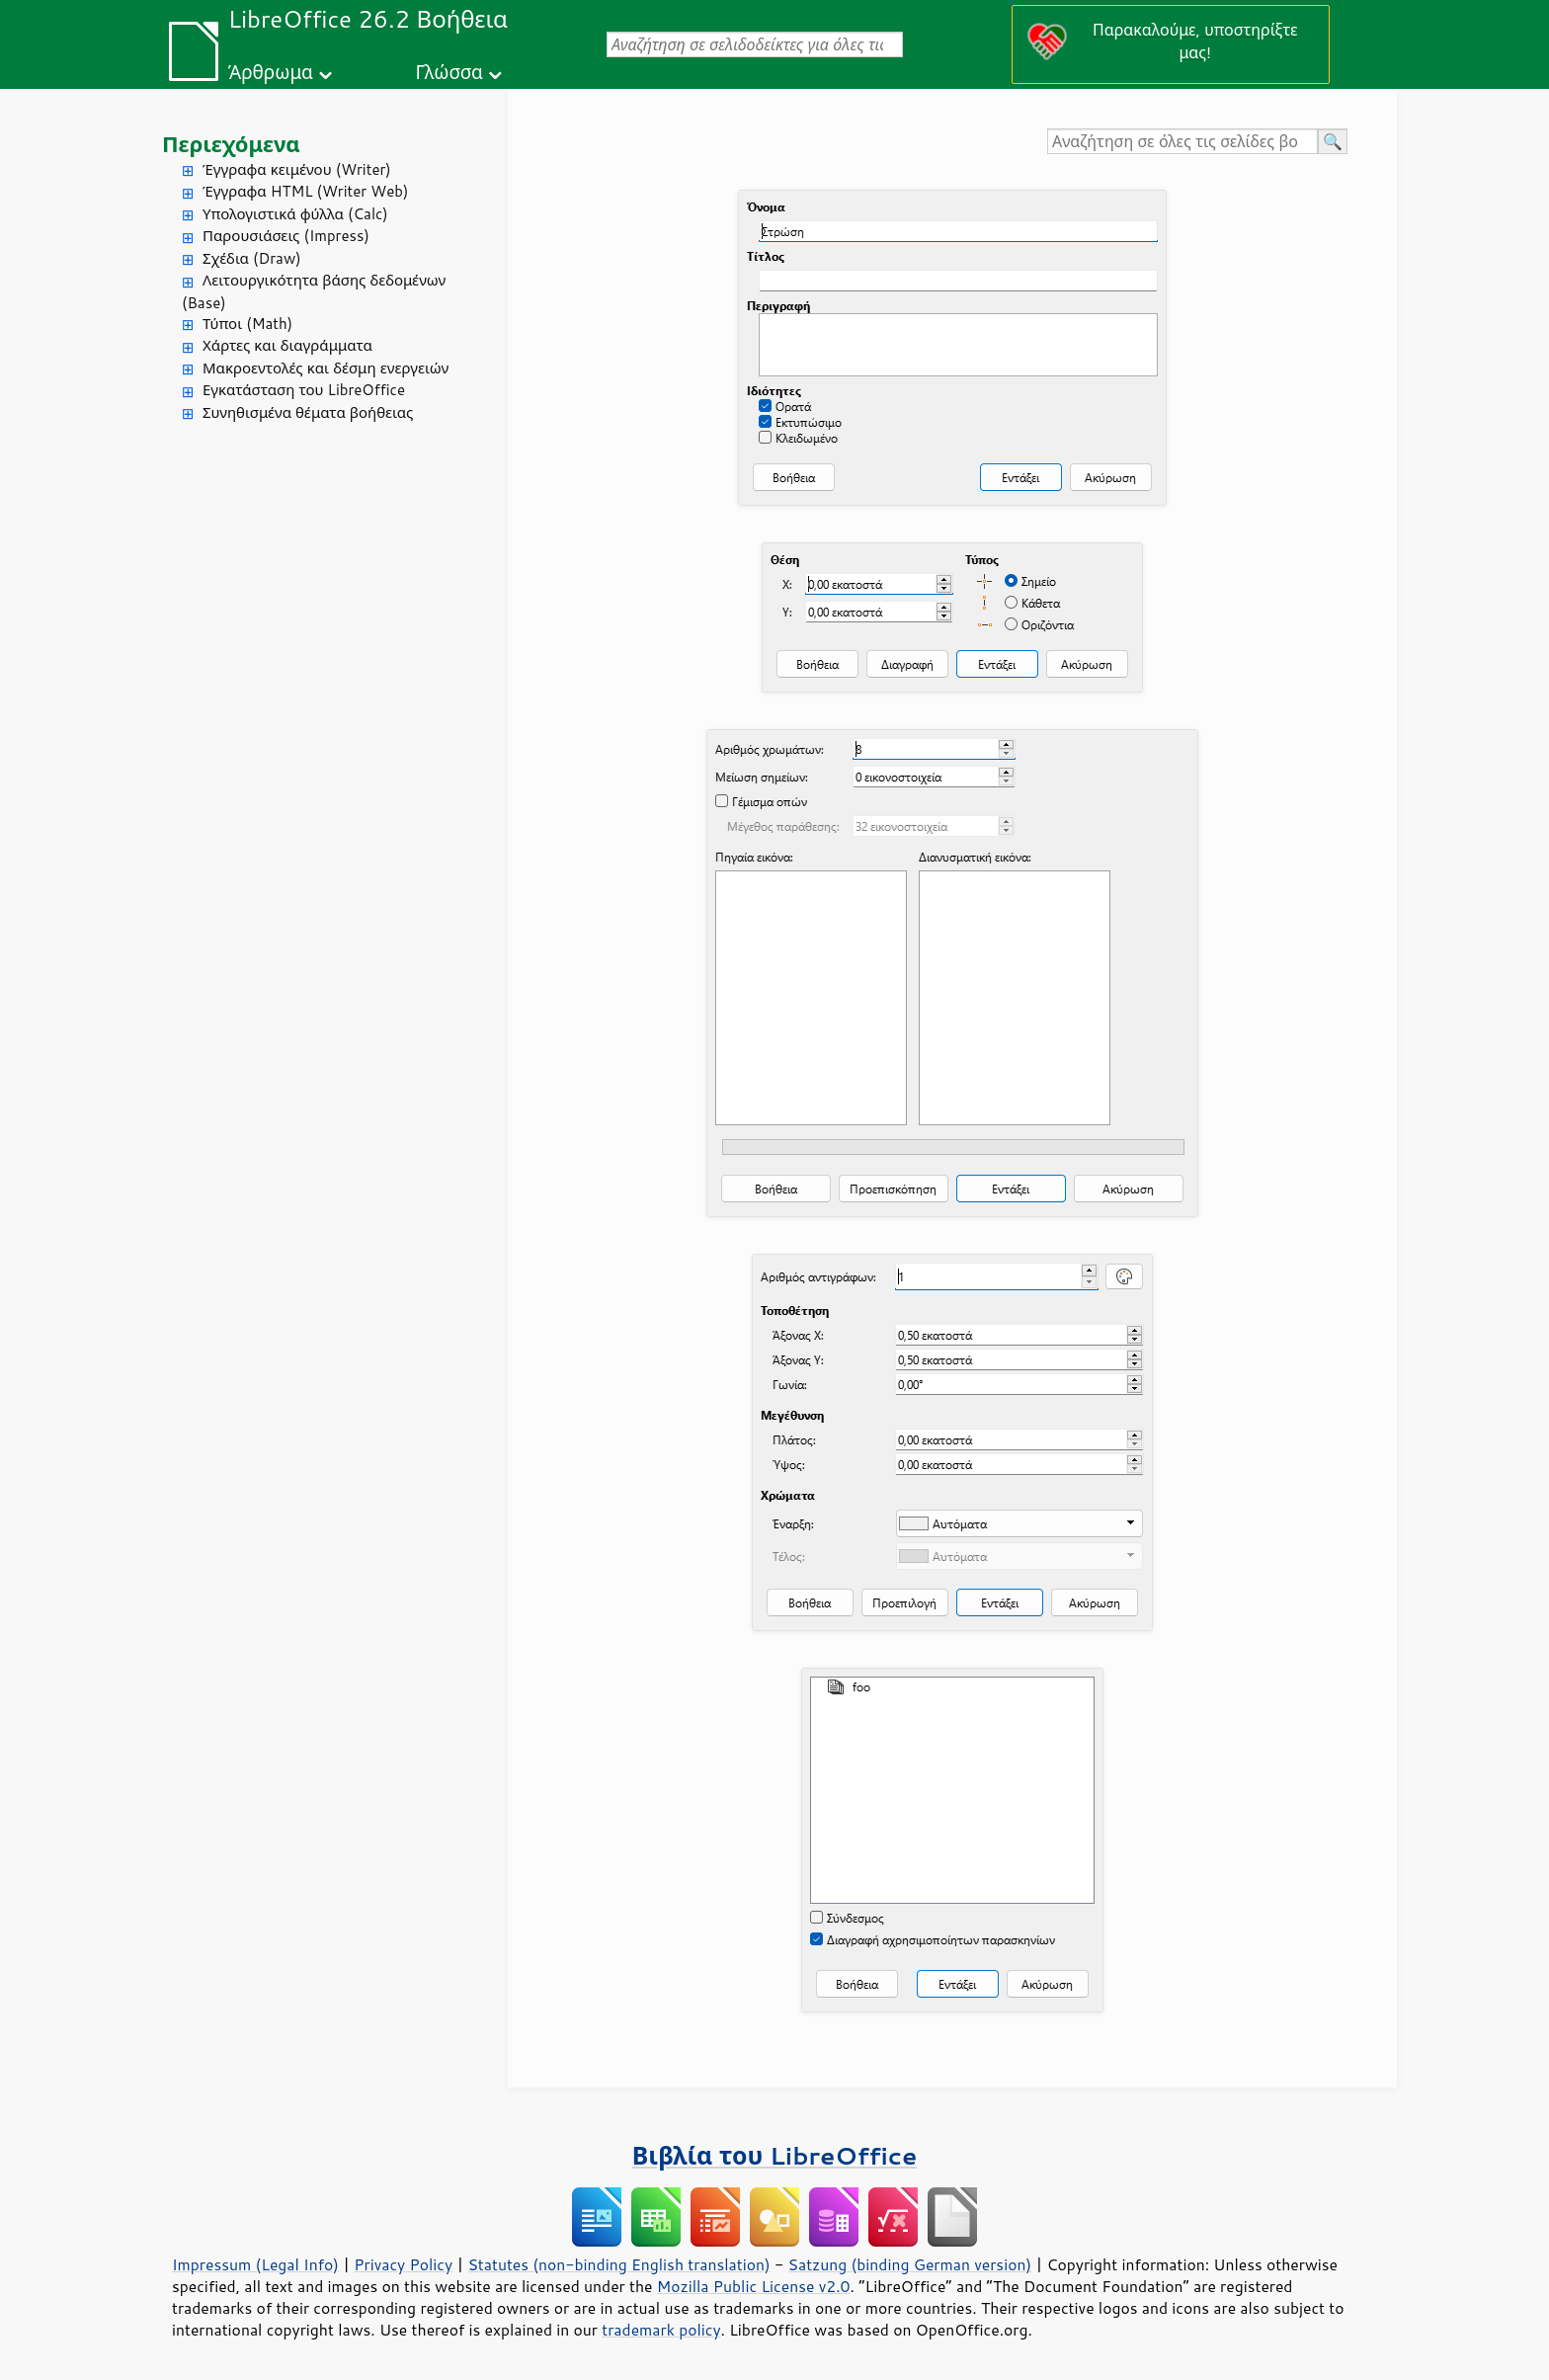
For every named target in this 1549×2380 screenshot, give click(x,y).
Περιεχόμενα (231, 143)
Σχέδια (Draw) (252, 258)
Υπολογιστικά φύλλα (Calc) (295, 214)
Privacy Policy (403, 2264)
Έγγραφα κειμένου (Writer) (297, 169)
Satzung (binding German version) (910, 2264)
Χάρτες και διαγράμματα (287, 345)
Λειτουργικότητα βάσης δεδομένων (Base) (314, 291)
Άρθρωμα (270, 71)
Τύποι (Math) (247, 323)
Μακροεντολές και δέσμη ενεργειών (325, 368)
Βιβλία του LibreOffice (775, 2155)
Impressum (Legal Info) (255, 2264)
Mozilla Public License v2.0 (754, 2286)
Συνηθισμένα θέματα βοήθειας (308, 412)
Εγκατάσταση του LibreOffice (304, 389)
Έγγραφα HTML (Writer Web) (305, 191)
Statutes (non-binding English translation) (618, 2264)
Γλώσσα (448, 71)
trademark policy (661, 2329)
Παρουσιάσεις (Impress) (286, 235)
